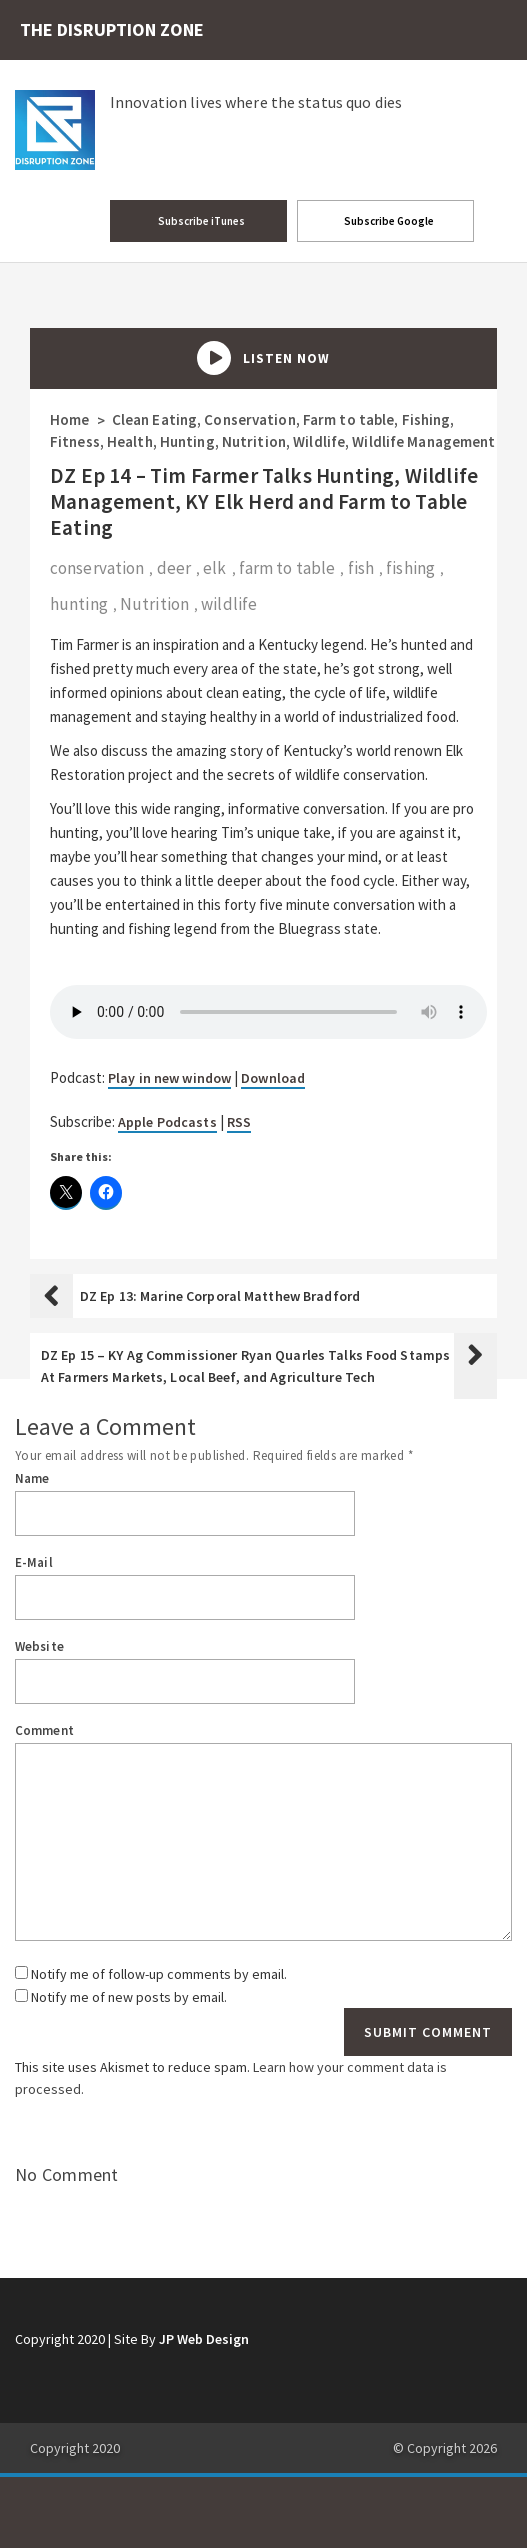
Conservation (249, 419)
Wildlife (319, 441)
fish (361, 568)
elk (214, 568)
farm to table (287, 568)
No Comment (67, 2174)
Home (69, 419)
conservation (97, 568)
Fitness (75, 441)
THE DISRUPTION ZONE (112, 29)
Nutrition (254, 441)
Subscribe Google (388, 221)
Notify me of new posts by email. (129, 1997)
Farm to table (348, 419)
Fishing (426, 419)
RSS (239, 1122)
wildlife (229, 604)
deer (174, 568)
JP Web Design (204, 2339)
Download (273, 1078)
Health (130, 441)
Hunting (187, 441)
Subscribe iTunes (200, 221)
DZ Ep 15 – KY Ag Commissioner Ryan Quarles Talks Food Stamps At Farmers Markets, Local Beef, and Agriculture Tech (245, 1366)
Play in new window (169, 1078)
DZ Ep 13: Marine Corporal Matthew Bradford (220, 1296)
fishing (410, 568)
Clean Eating (154, 419)
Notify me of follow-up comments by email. (159, 1974)
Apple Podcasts (167, 1122)
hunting (79, 604)
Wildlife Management (423, 441)
